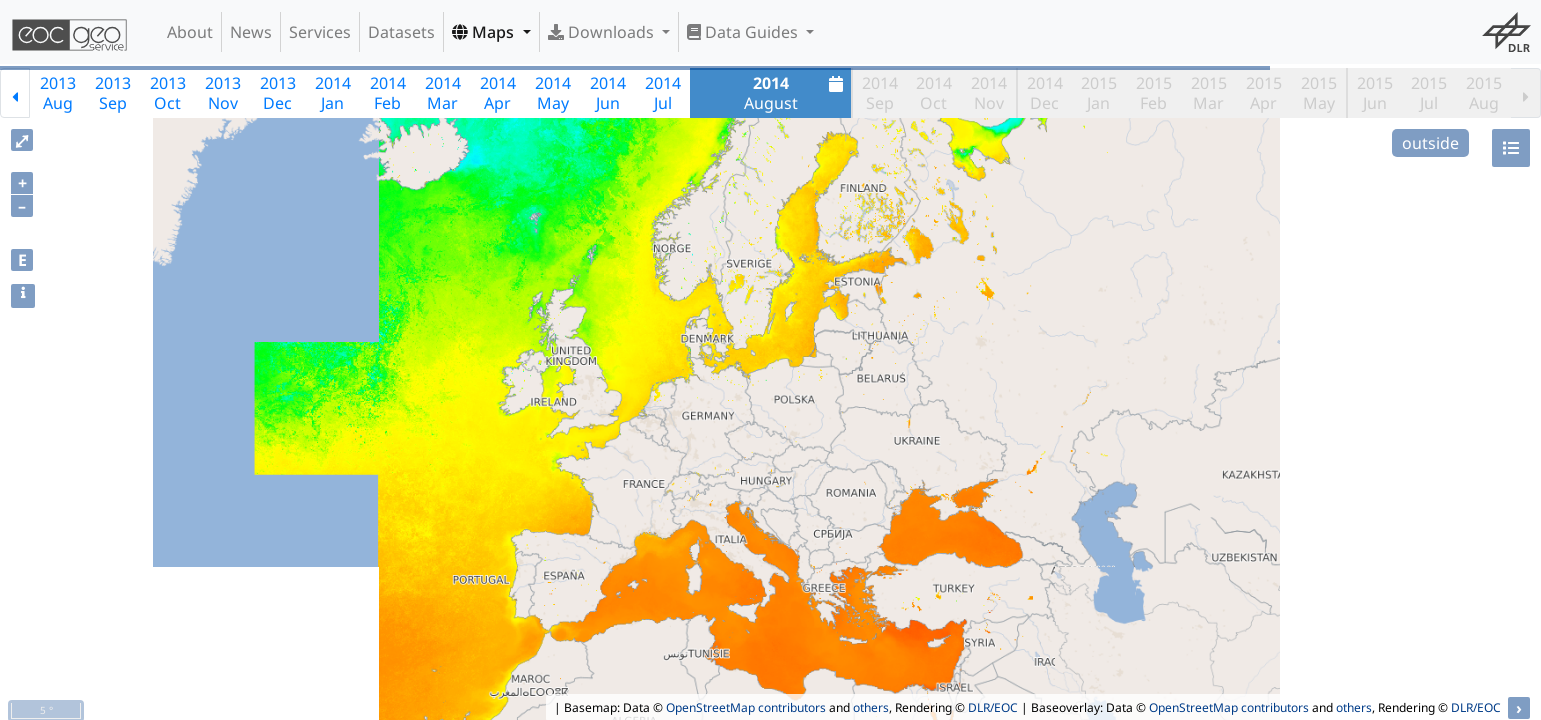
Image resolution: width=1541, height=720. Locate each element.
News (251, 32)
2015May (1319, 93)
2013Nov (223, 93)
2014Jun (608, 93)
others (871, 707)
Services (320, 32)
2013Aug (58, 93)
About (190, 32)
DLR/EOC (993, 707)
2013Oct (168, 93)
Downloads (603, 32)
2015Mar (1209, 93)
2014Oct (934, 93)
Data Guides (744, 32)
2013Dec (278, 93)
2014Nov (989, 93)
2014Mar (443, 93)
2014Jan (333, 93)
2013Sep (113, 93)
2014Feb (388, 93)
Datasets (401, 32)
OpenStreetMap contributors (746, 707)
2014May (553, 93)
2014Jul (663, 93)
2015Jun (1375, 93)
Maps (485, 32)
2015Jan (1099, 93)
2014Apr (498, 93)
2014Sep (880, 93)
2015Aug (1484, 93)
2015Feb (1154, 93)
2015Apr (1264, 93)
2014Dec (1045, 93)
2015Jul (1429, 93)
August (796, 93)
